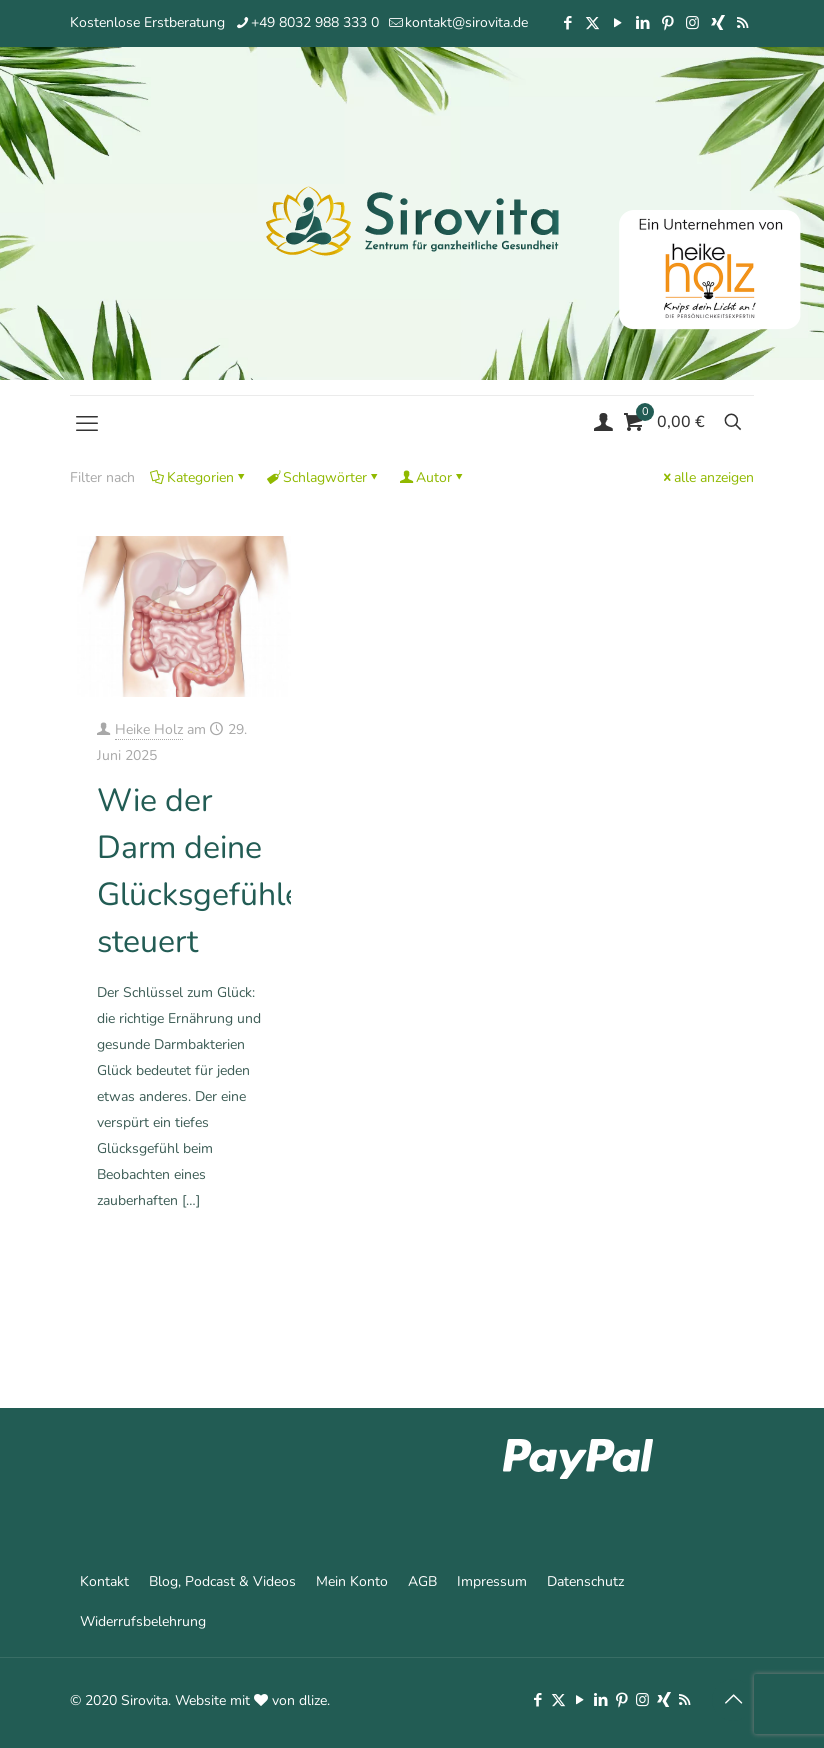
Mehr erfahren (232, 1255)
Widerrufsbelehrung (143, 1621)
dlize (313, 1700)
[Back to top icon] (733, 1700)
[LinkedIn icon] (642, 23)
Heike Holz (149, 729)
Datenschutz (585, 1581)
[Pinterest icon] (667, 23)
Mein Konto (352, 1581)
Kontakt (104, 1581)
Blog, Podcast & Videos (222, 1581)
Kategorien (199, 477)
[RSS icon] (742, 23)
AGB (422, 1581)
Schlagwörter (323, 477)
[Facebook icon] (567, 23)
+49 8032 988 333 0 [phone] (315, 22)
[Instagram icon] (692, 23)
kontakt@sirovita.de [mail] (466, 22)
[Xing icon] (717, 23)
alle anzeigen (707, 477)
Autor (432, 477)
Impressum (492, 1581)
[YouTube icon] (617, 23)
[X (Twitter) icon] (592, 23)
